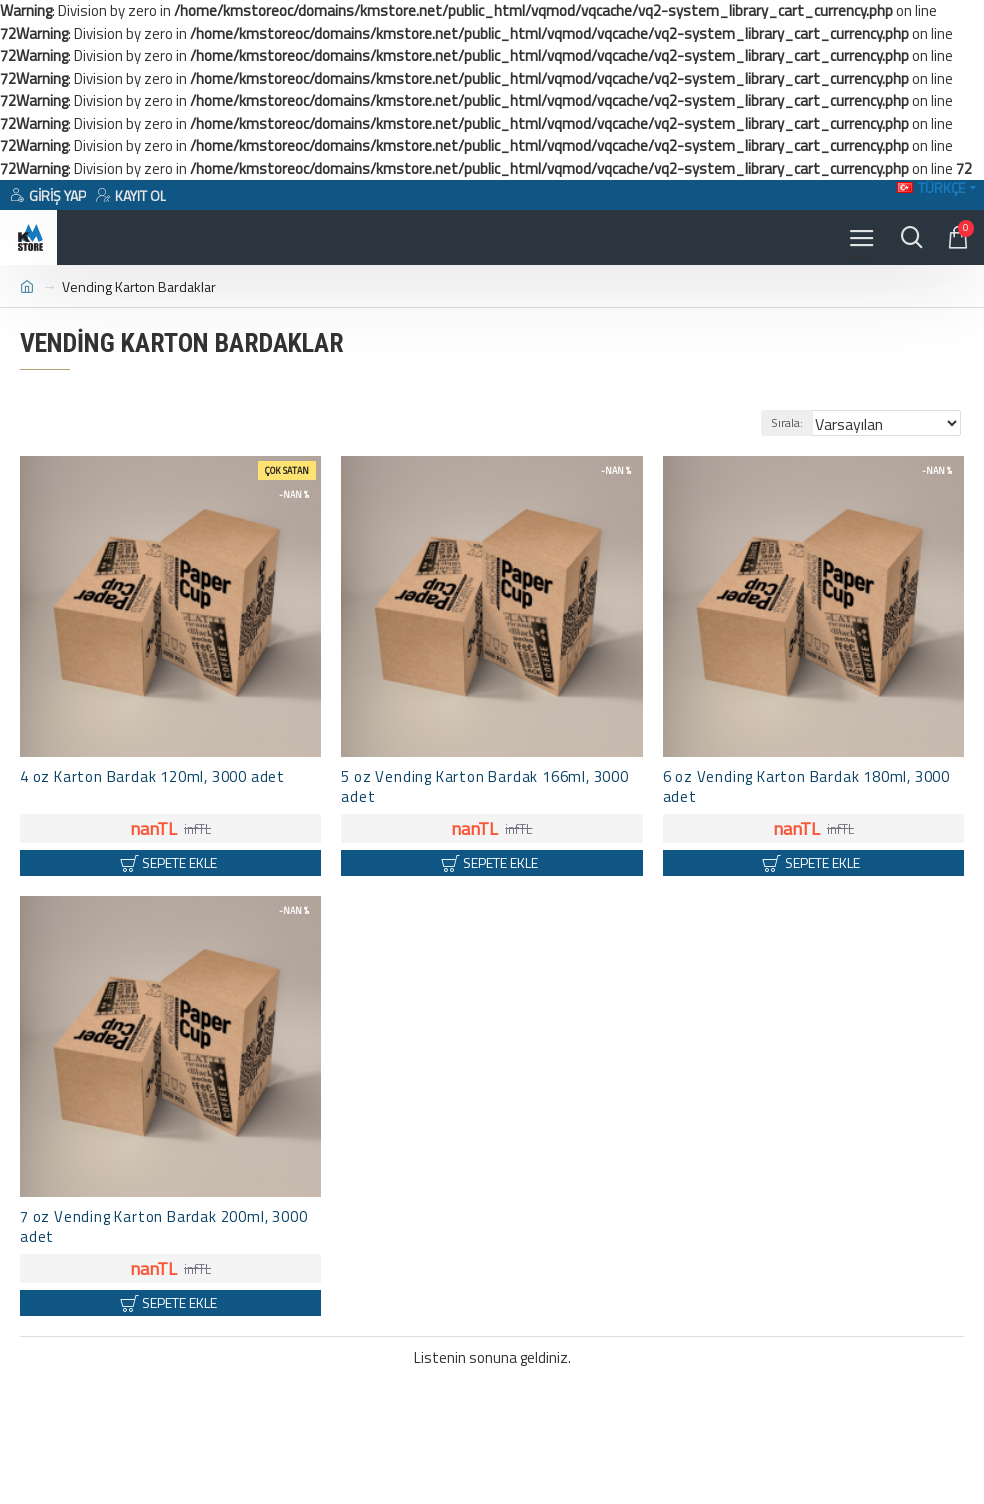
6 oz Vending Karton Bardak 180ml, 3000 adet (806, 787)
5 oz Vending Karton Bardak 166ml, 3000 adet (484, 787)
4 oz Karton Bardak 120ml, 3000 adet (152, 777)
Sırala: (787, 422)
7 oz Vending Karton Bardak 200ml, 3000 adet (163, 1227)
